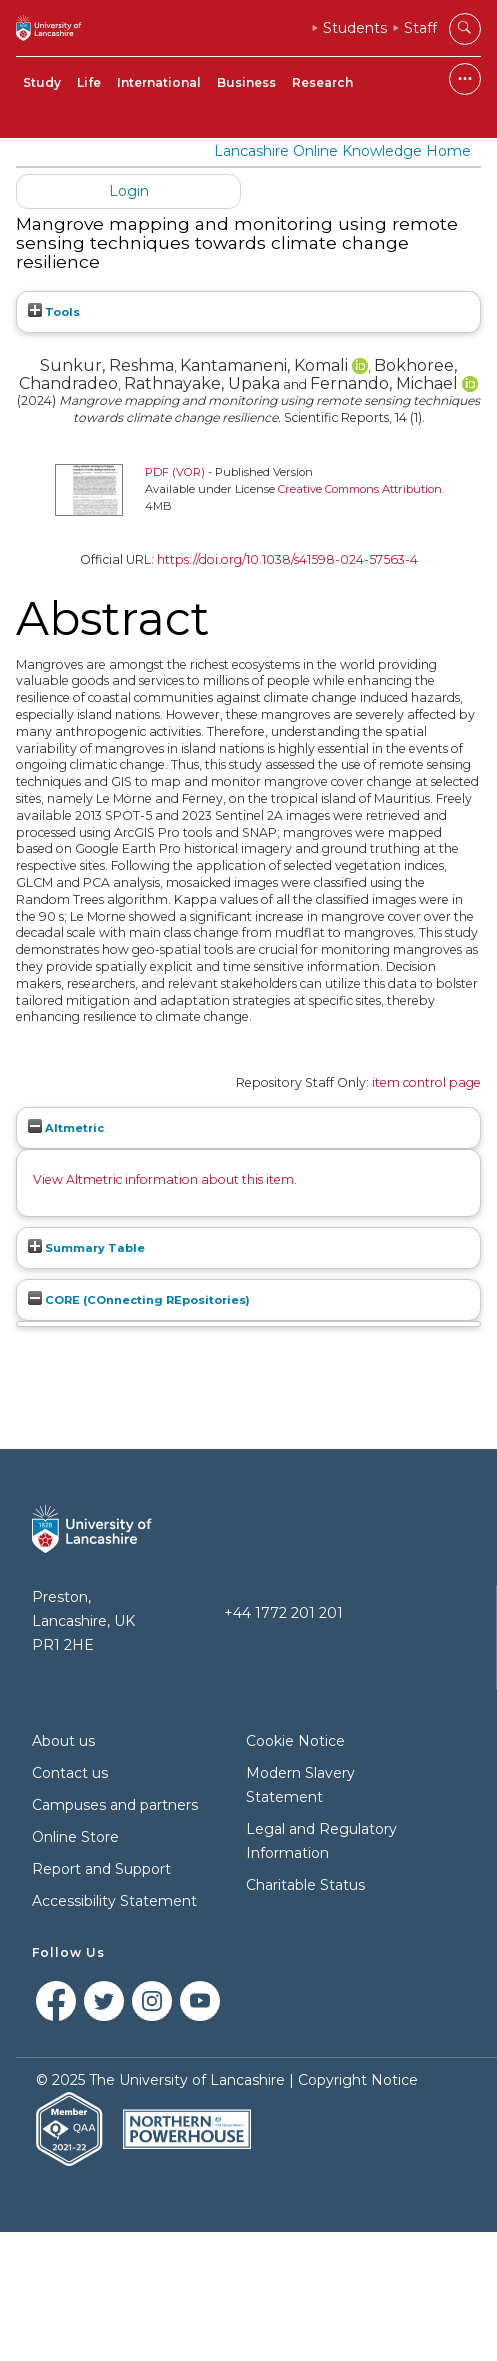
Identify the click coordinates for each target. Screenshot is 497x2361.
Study (42, 82)
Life (89, 82)
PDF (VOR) (175, 472)
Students (355, 28)
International (159, 82)
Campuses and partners (115, 1805)
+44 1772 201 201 (283, 1613)
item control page (426, 1082)
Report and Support (101, 1869)
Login (129, 191)
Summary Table (86, 1248)
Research (322, 82)
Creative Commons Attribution (360, 489)
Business (246, 82)
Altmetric (66, 1128)
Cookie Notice (295, 1741)
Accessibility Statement (114, 1901)
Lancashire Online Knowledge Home (342, 151)
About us (63, 1741)
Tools (54, 312)
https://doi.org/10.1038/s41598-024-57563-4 (287, 559)
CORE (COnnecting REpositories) (139, 1300)
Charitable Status (305, 1885)
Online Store (75, 1837)
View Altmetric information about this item (163, 1179)
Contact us (70, 1773)
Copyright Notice (358, 2080)
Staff (420, 28)
